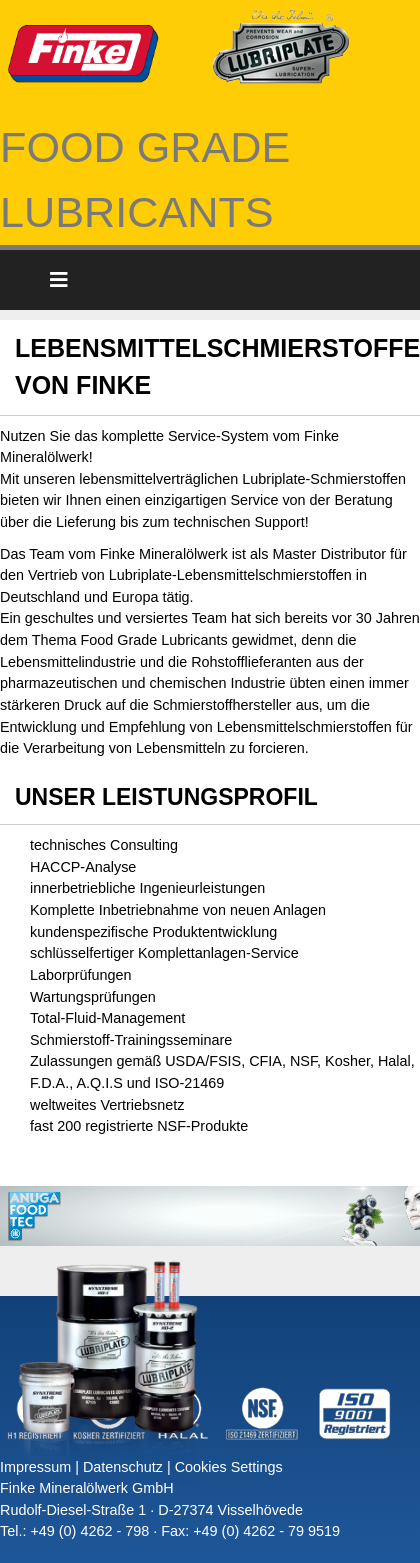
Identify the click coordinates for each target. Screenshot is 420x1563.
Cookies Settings (229, 1467)
